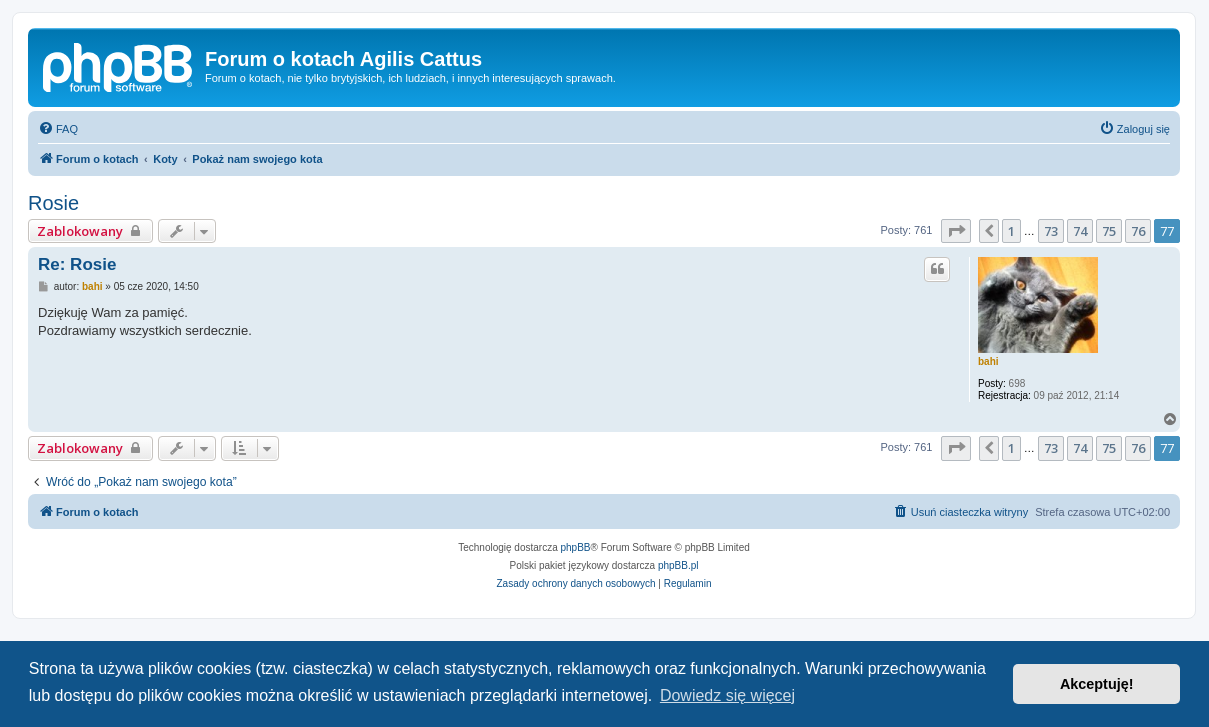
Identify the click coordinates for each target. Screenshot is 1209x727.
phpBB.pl (678, 565)
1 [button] (1011, 231)
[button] (956, 231)
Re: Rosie (77, 264)
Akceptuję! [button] (1097, 684)
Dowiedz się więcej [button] (727, 695)
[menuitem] (58, 129)
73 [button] (1051, 231)
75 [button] (1109, 231)
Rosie (53, 203)
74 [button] (1080, 231)
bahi (988, 361)
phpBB (576, 547)
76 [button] (1138, 231)
